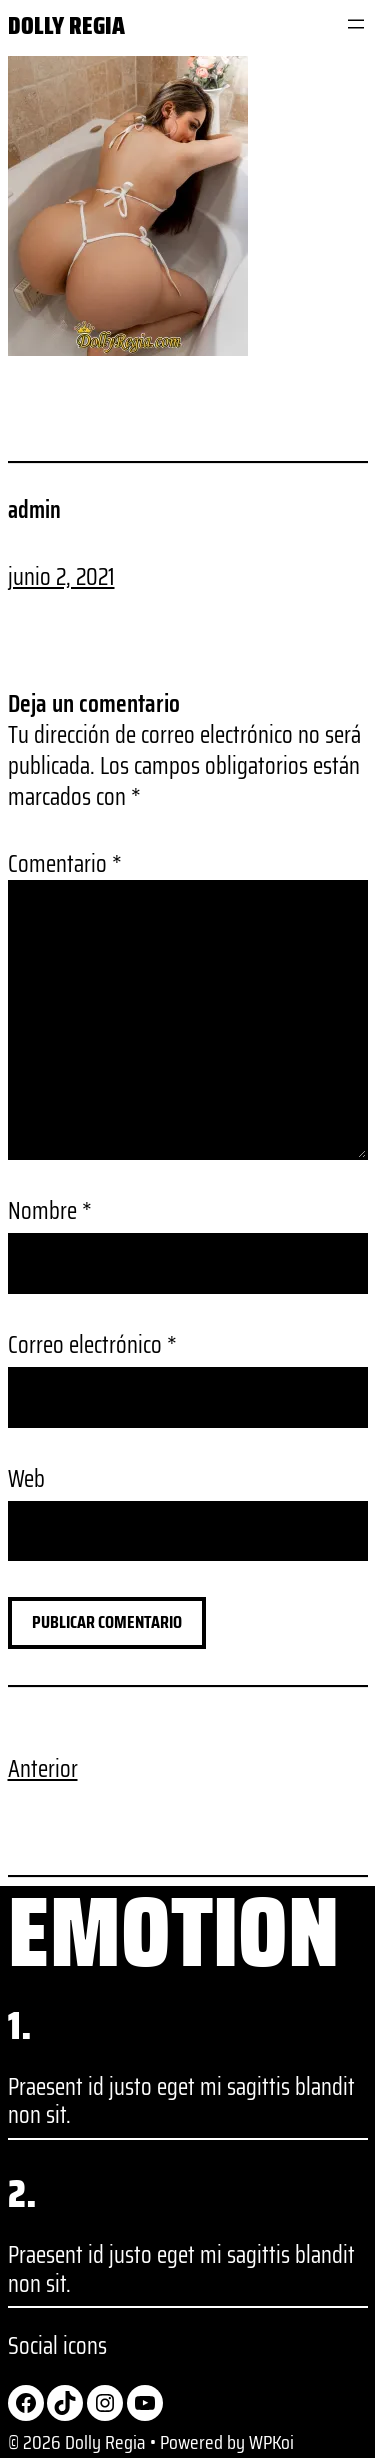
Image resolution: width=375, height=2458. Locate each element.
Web (26, 1479)
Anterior (43, 1769)
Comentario (65, 864)
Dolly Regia (66, 25)
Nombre (50, 1211)
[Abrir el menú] (356, 24)
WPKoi (271, 2442)
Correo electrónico (92, 1345)
